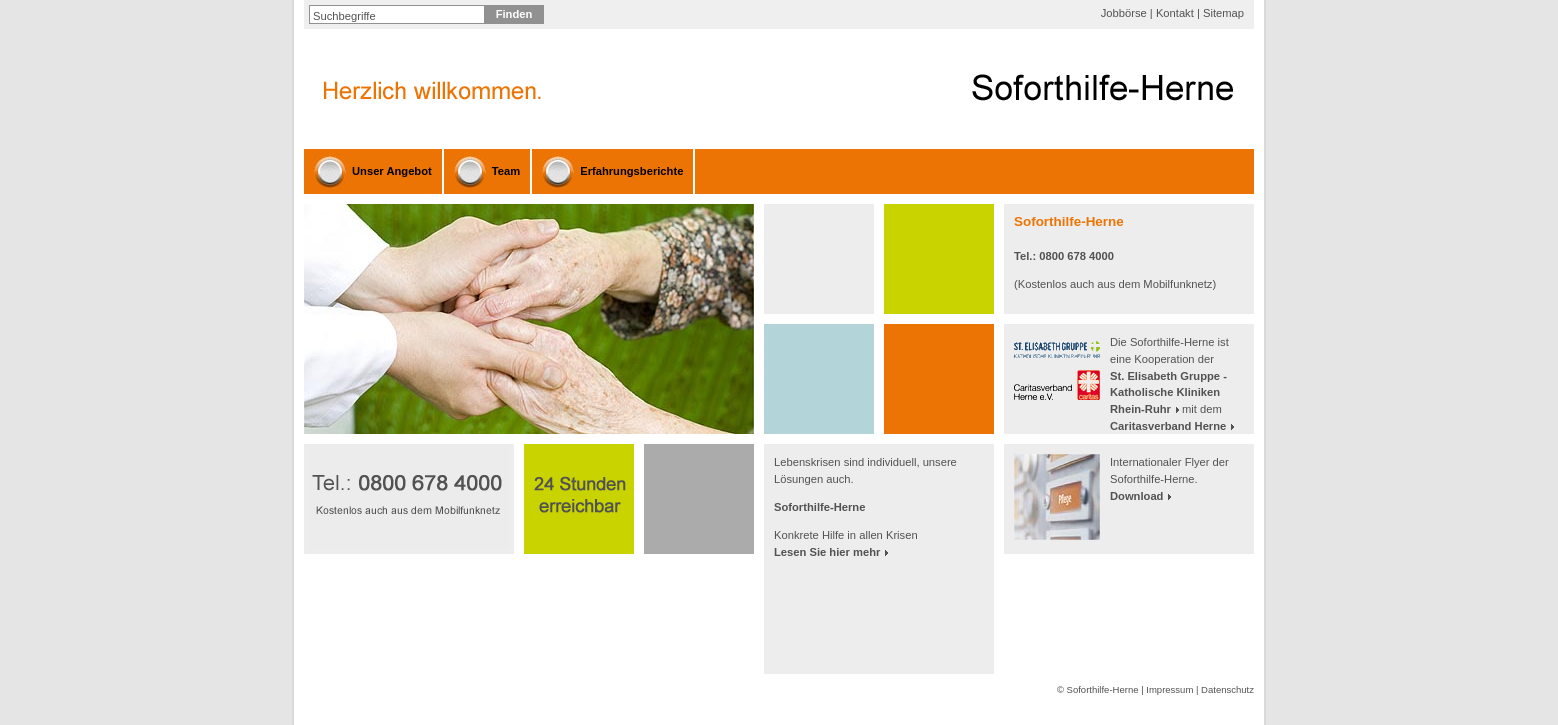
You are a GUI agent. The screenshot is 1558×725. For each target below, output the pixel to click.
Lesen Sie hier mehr (827, 552)
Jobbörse (1124, 13)
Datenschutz (1227, 689)
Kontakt (1175, 13)
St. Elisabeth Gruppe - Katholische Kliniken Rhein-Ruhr (1168, 393)
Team (506, 171)
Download (1136, 496)
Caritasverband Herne (1168, 426)
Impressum (1169, 689)
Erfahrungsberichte (631, 171)
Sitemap (1223, 13)
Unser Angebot (392, 171)
